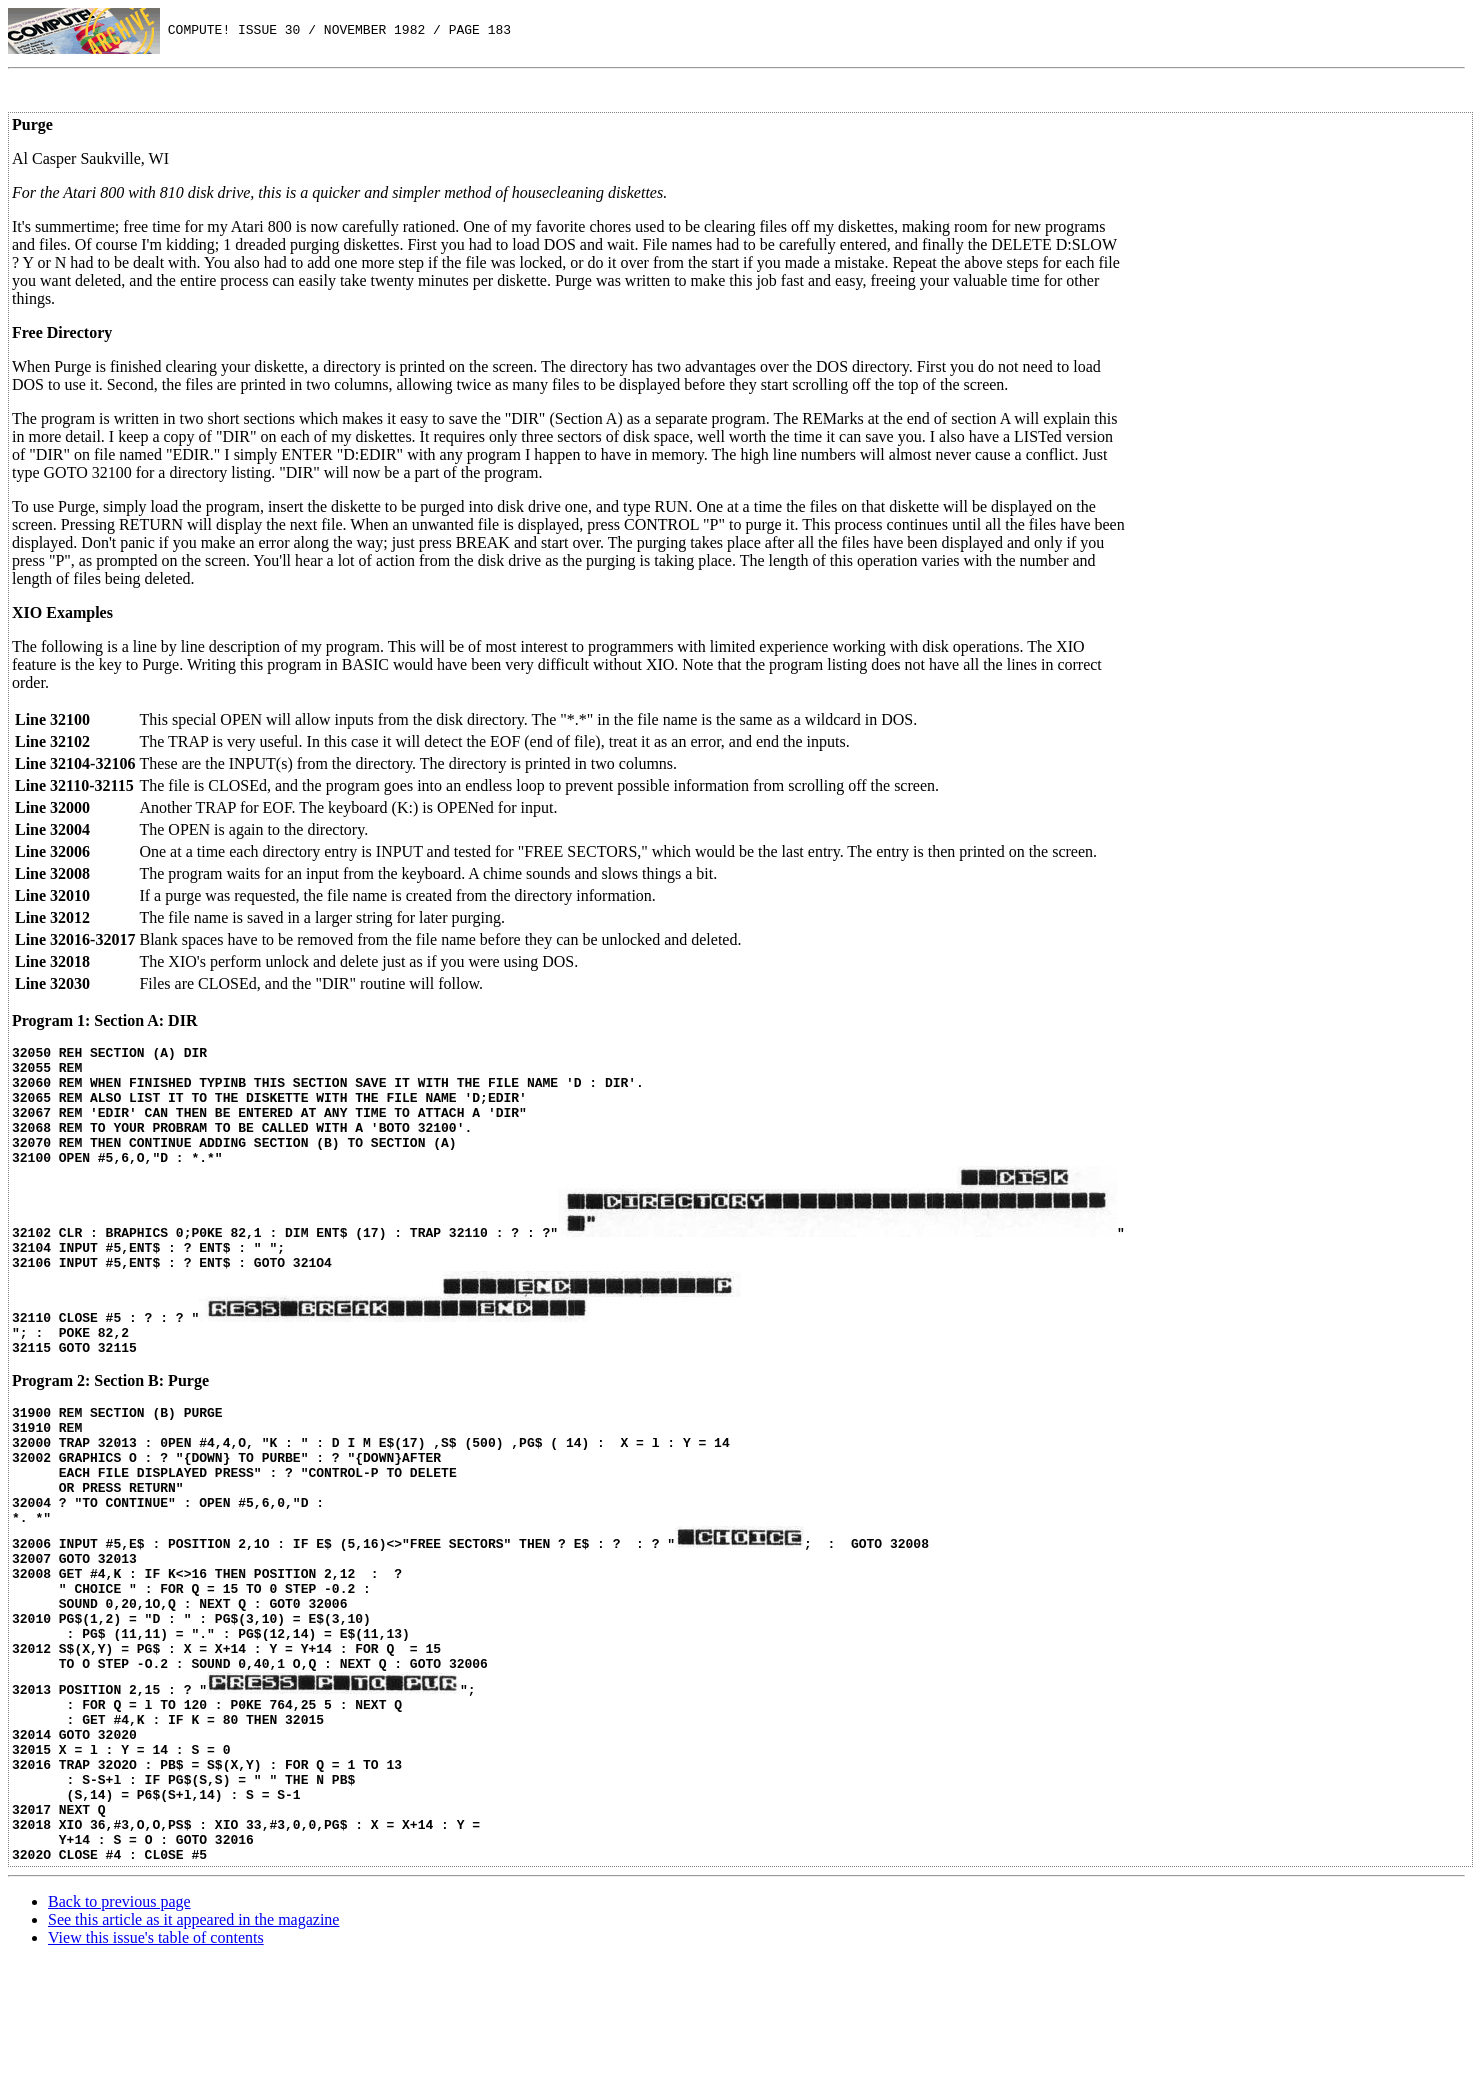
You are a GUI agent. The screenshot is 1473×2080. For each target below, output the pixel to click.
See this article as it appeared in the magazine (193, 2036)
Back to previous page (119, 2018)
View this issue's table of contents (156, 2054)
